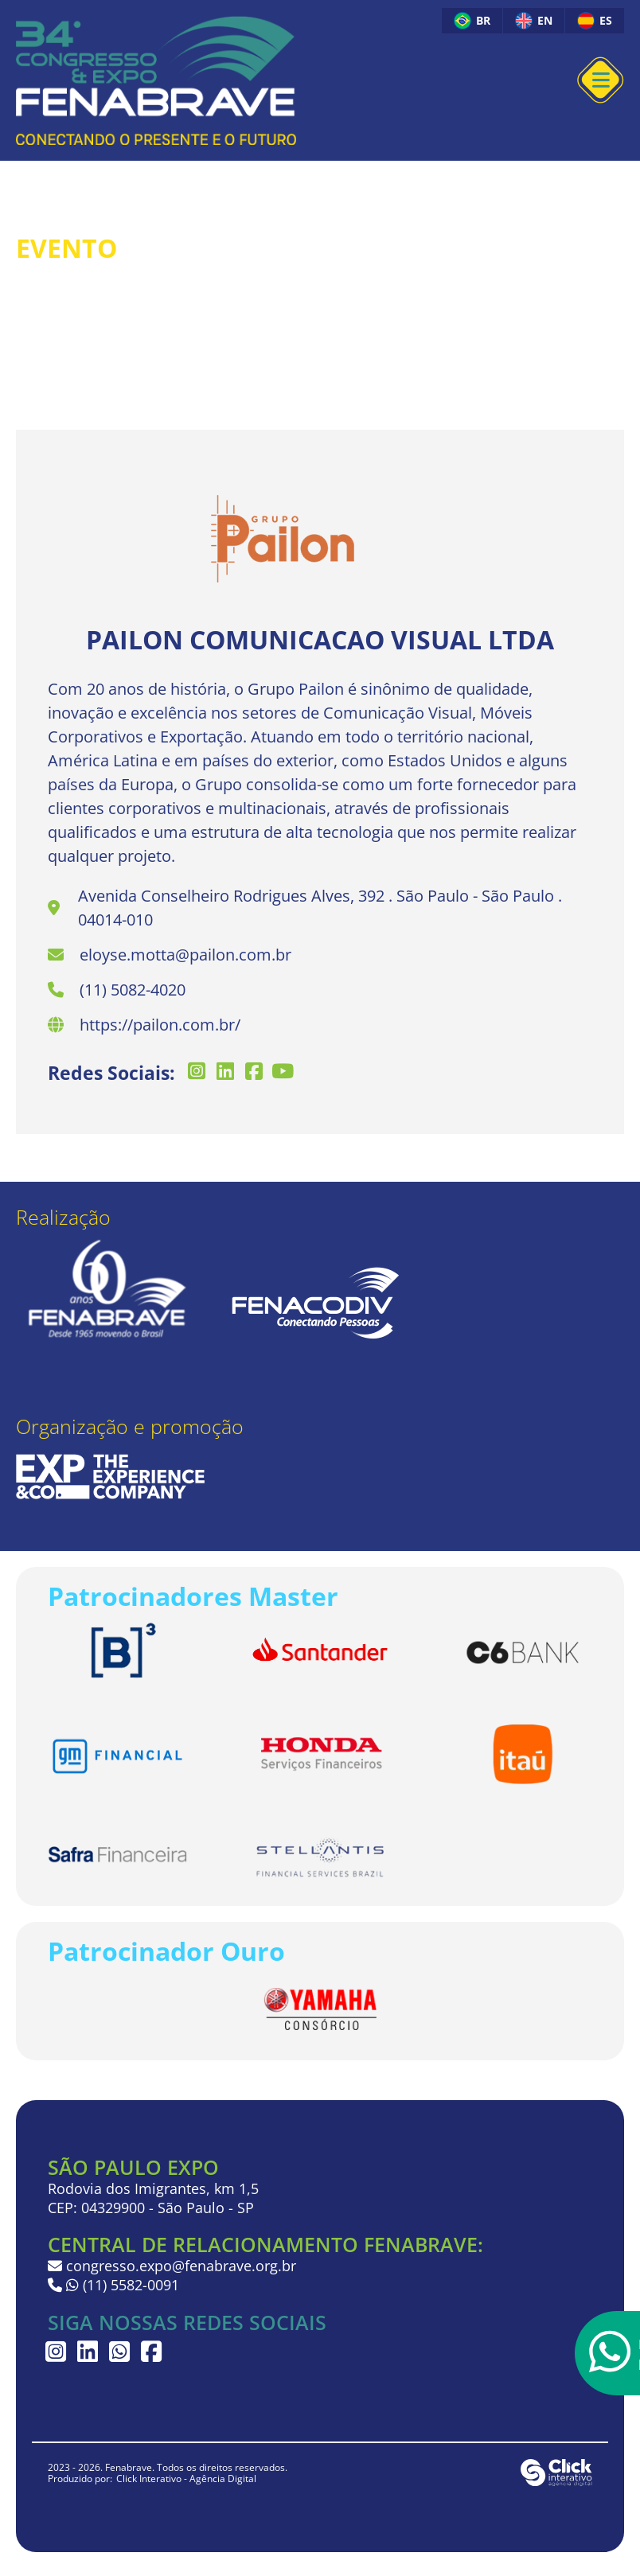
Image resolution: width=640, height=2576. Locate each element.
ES (594, 20)
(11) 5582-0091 (120, 2284)
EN (533, 20)
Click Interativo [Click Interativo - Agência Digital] (186, 2478)
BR (472, 20)
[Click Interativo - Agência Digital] (556, 2482)
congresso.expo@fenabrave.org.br (172, 2265)
